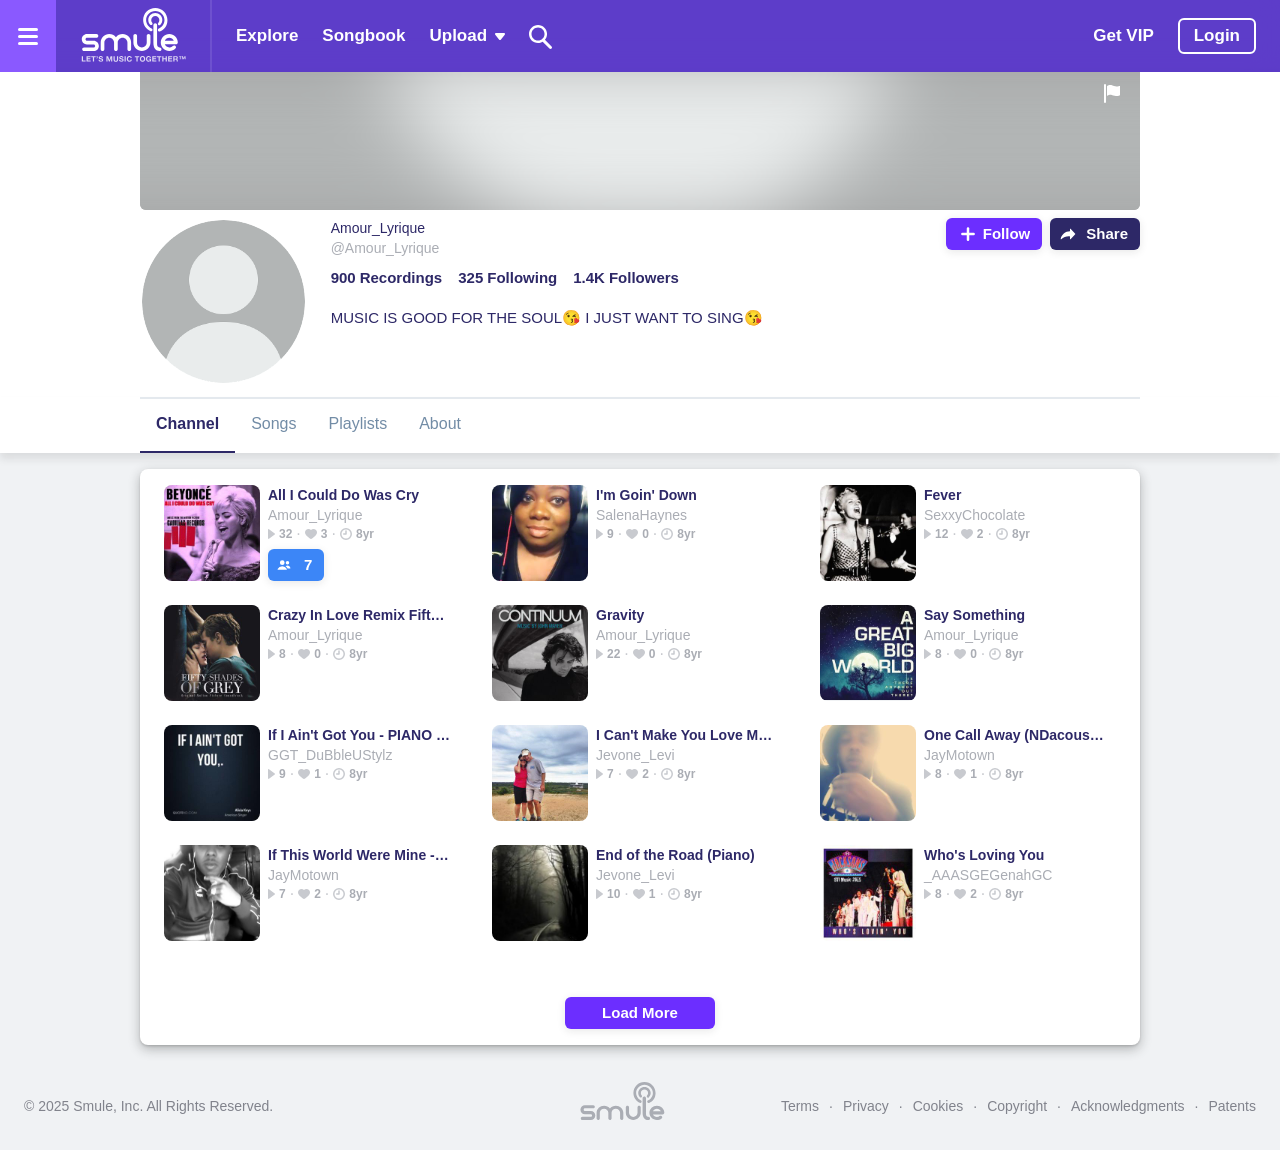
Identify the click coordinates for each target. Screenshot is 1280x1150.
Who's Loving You (984, 855)
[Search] (541, 36)
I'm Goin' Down (646, 495)
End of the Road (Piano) (675, 855)
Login (1217, 35)
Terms (800, 1106)
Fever (942, 495)
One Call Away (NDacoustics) (1015, 735)
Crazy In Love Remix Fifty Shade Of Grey (359, 615)
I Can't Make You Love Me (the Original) (687, 735)
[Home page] (133, 36)
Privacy (866, 1106)
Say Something (974, 615)
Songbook (363, 35)
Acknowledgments (1128, 1106)
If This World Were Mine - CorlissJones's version (359, 855)
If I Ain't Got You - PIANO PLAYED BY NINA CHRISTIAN (359, 735)
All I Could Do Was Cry (343, 495)
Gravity (620, 615)
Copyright (1017, 1106)
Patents (1232, 1106)
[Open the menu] (28, 36)
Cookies (938, 1106)
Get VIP (1123, 35)
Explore (267, 35)
